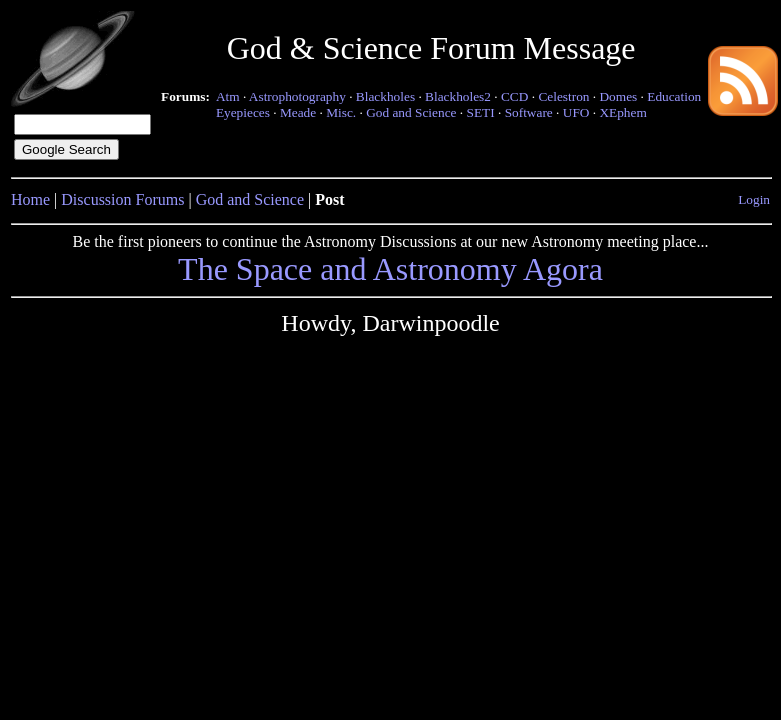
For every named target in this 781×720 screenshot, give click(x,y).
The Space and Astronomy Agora (390, 269)
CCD (514, 96)
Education (674, 96)
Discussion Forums (122, 199)
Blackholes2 (458, 96)
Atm (228, 96)
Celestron (563, 96)
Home (30, 199)
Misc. (341, 112)
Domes (618, 96)
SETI (480, 112)
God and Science (411, 112)
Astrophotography (297, 96)
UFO (576, 112)
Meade (298, 112)
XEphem (622, 112)
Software (529, 112)
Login (754, 199)
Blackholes (385, 96)
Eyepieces (243, 112)
